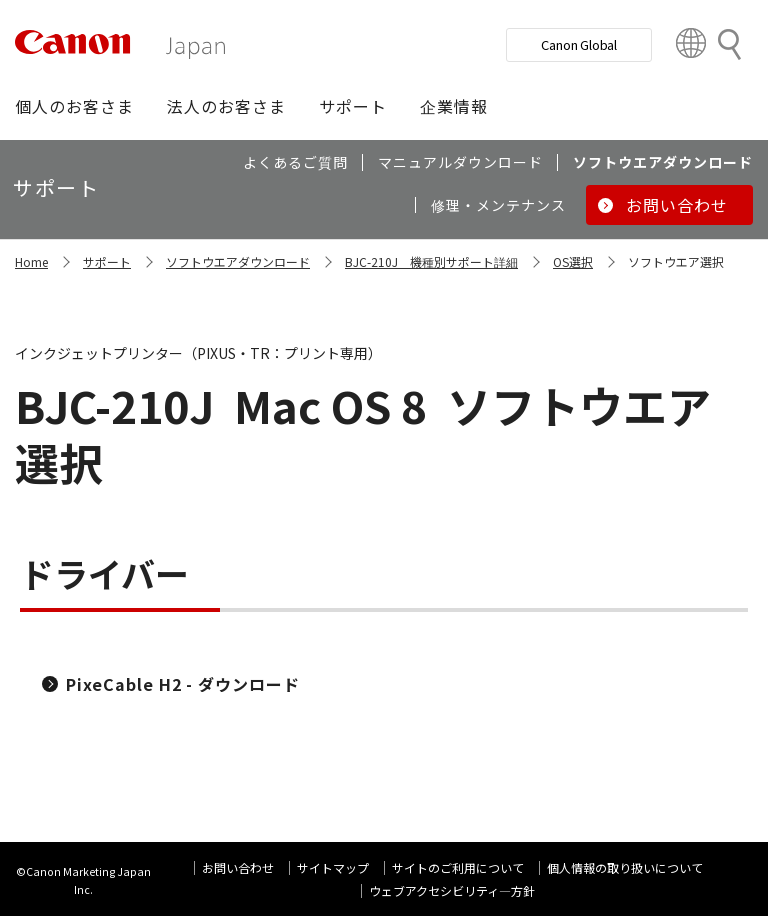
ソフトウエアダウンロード (238, 261)
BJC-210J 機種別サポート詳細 (431, 261)
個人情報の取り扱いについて (625, 867)
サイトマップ (333, 867)
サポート (107, 261)
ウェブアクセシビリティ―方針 (452, 890)
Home (31, 261)
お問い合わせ (238, 867)
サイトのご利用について (458, 867)
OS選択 (573, 261)
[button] (74, 106)
